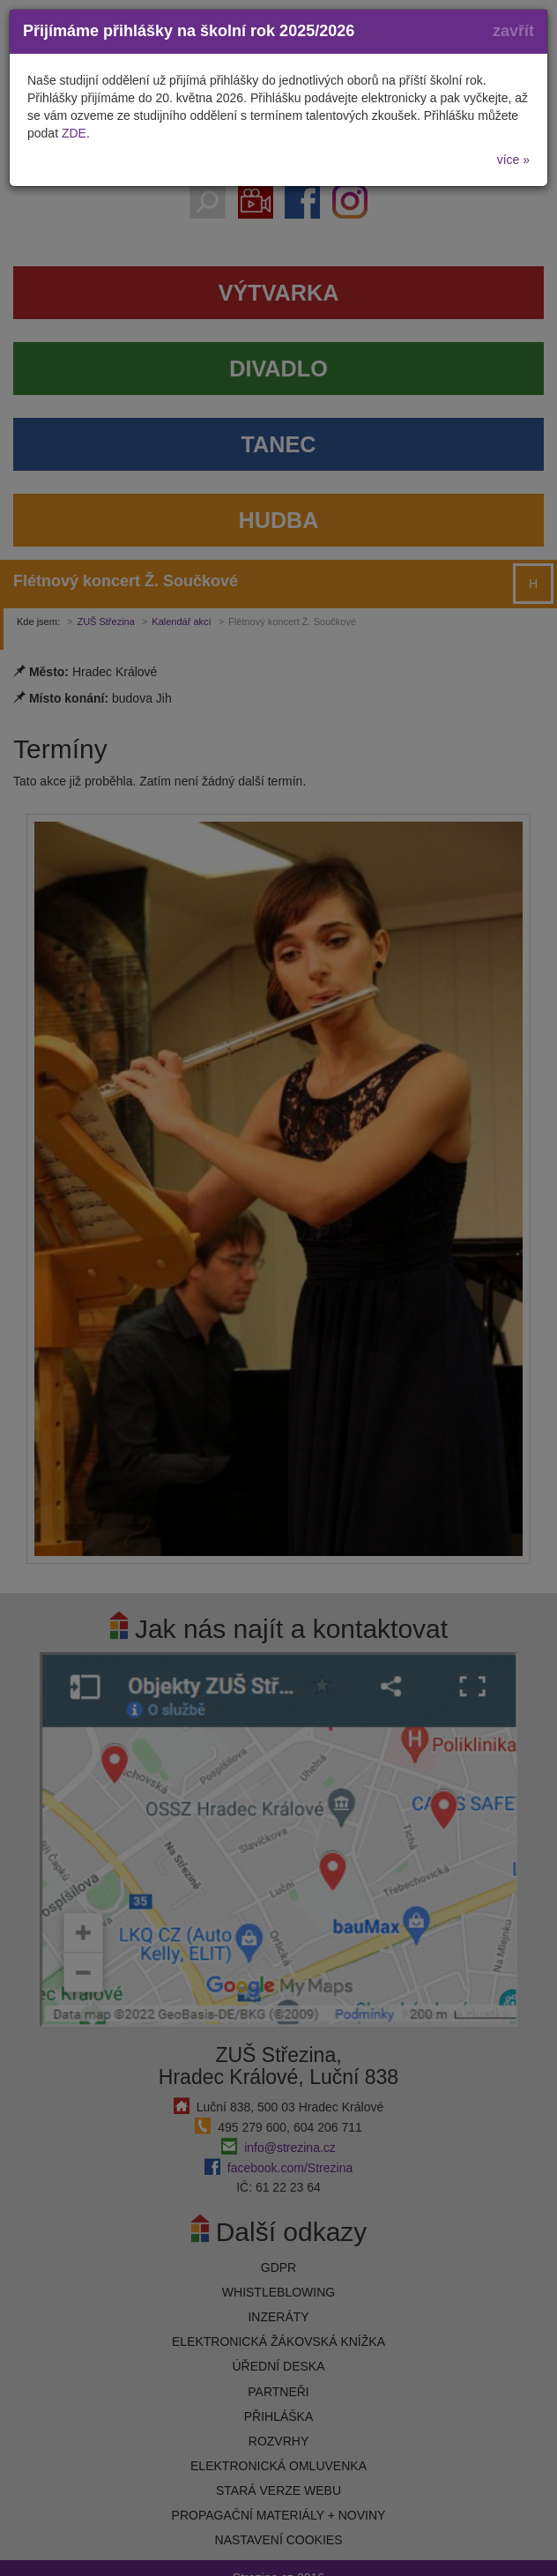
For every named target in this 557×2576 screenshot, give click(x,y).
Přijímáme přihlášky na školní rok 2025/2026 (188, 31)
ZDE (74, 133)
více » (513, 160)
